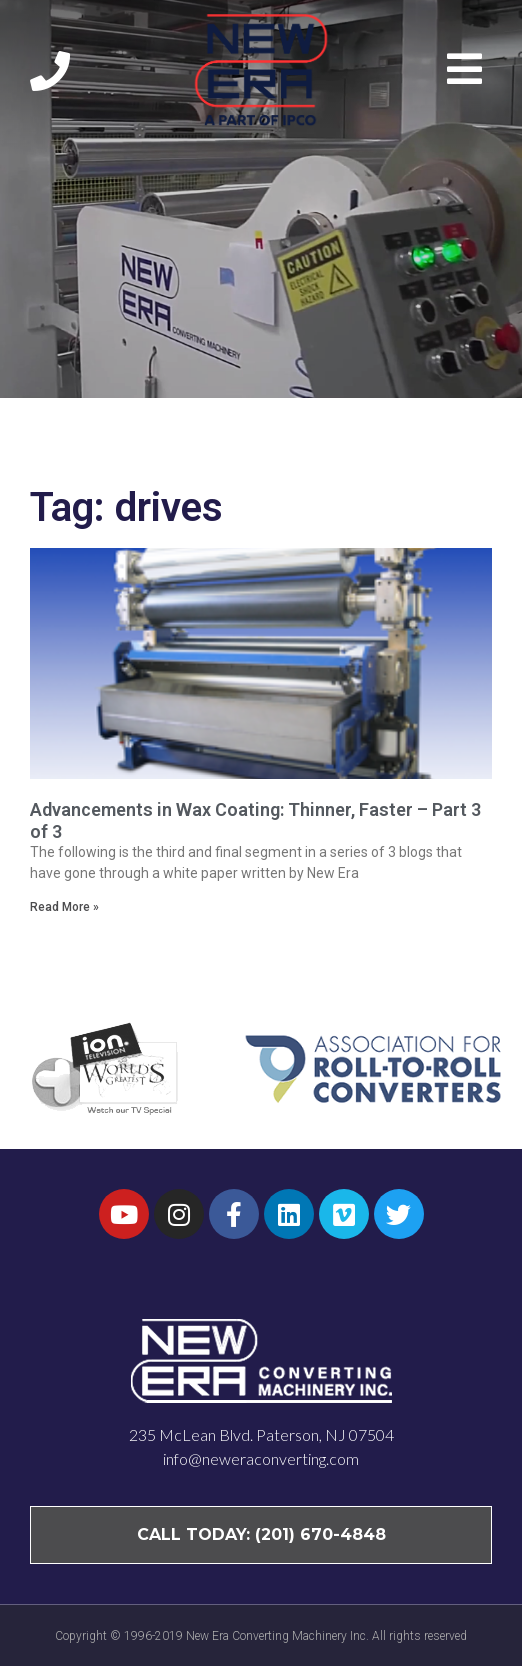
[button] (469, 69)
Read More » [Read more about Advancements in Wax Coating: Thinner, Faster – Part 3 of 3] (64, 907)
